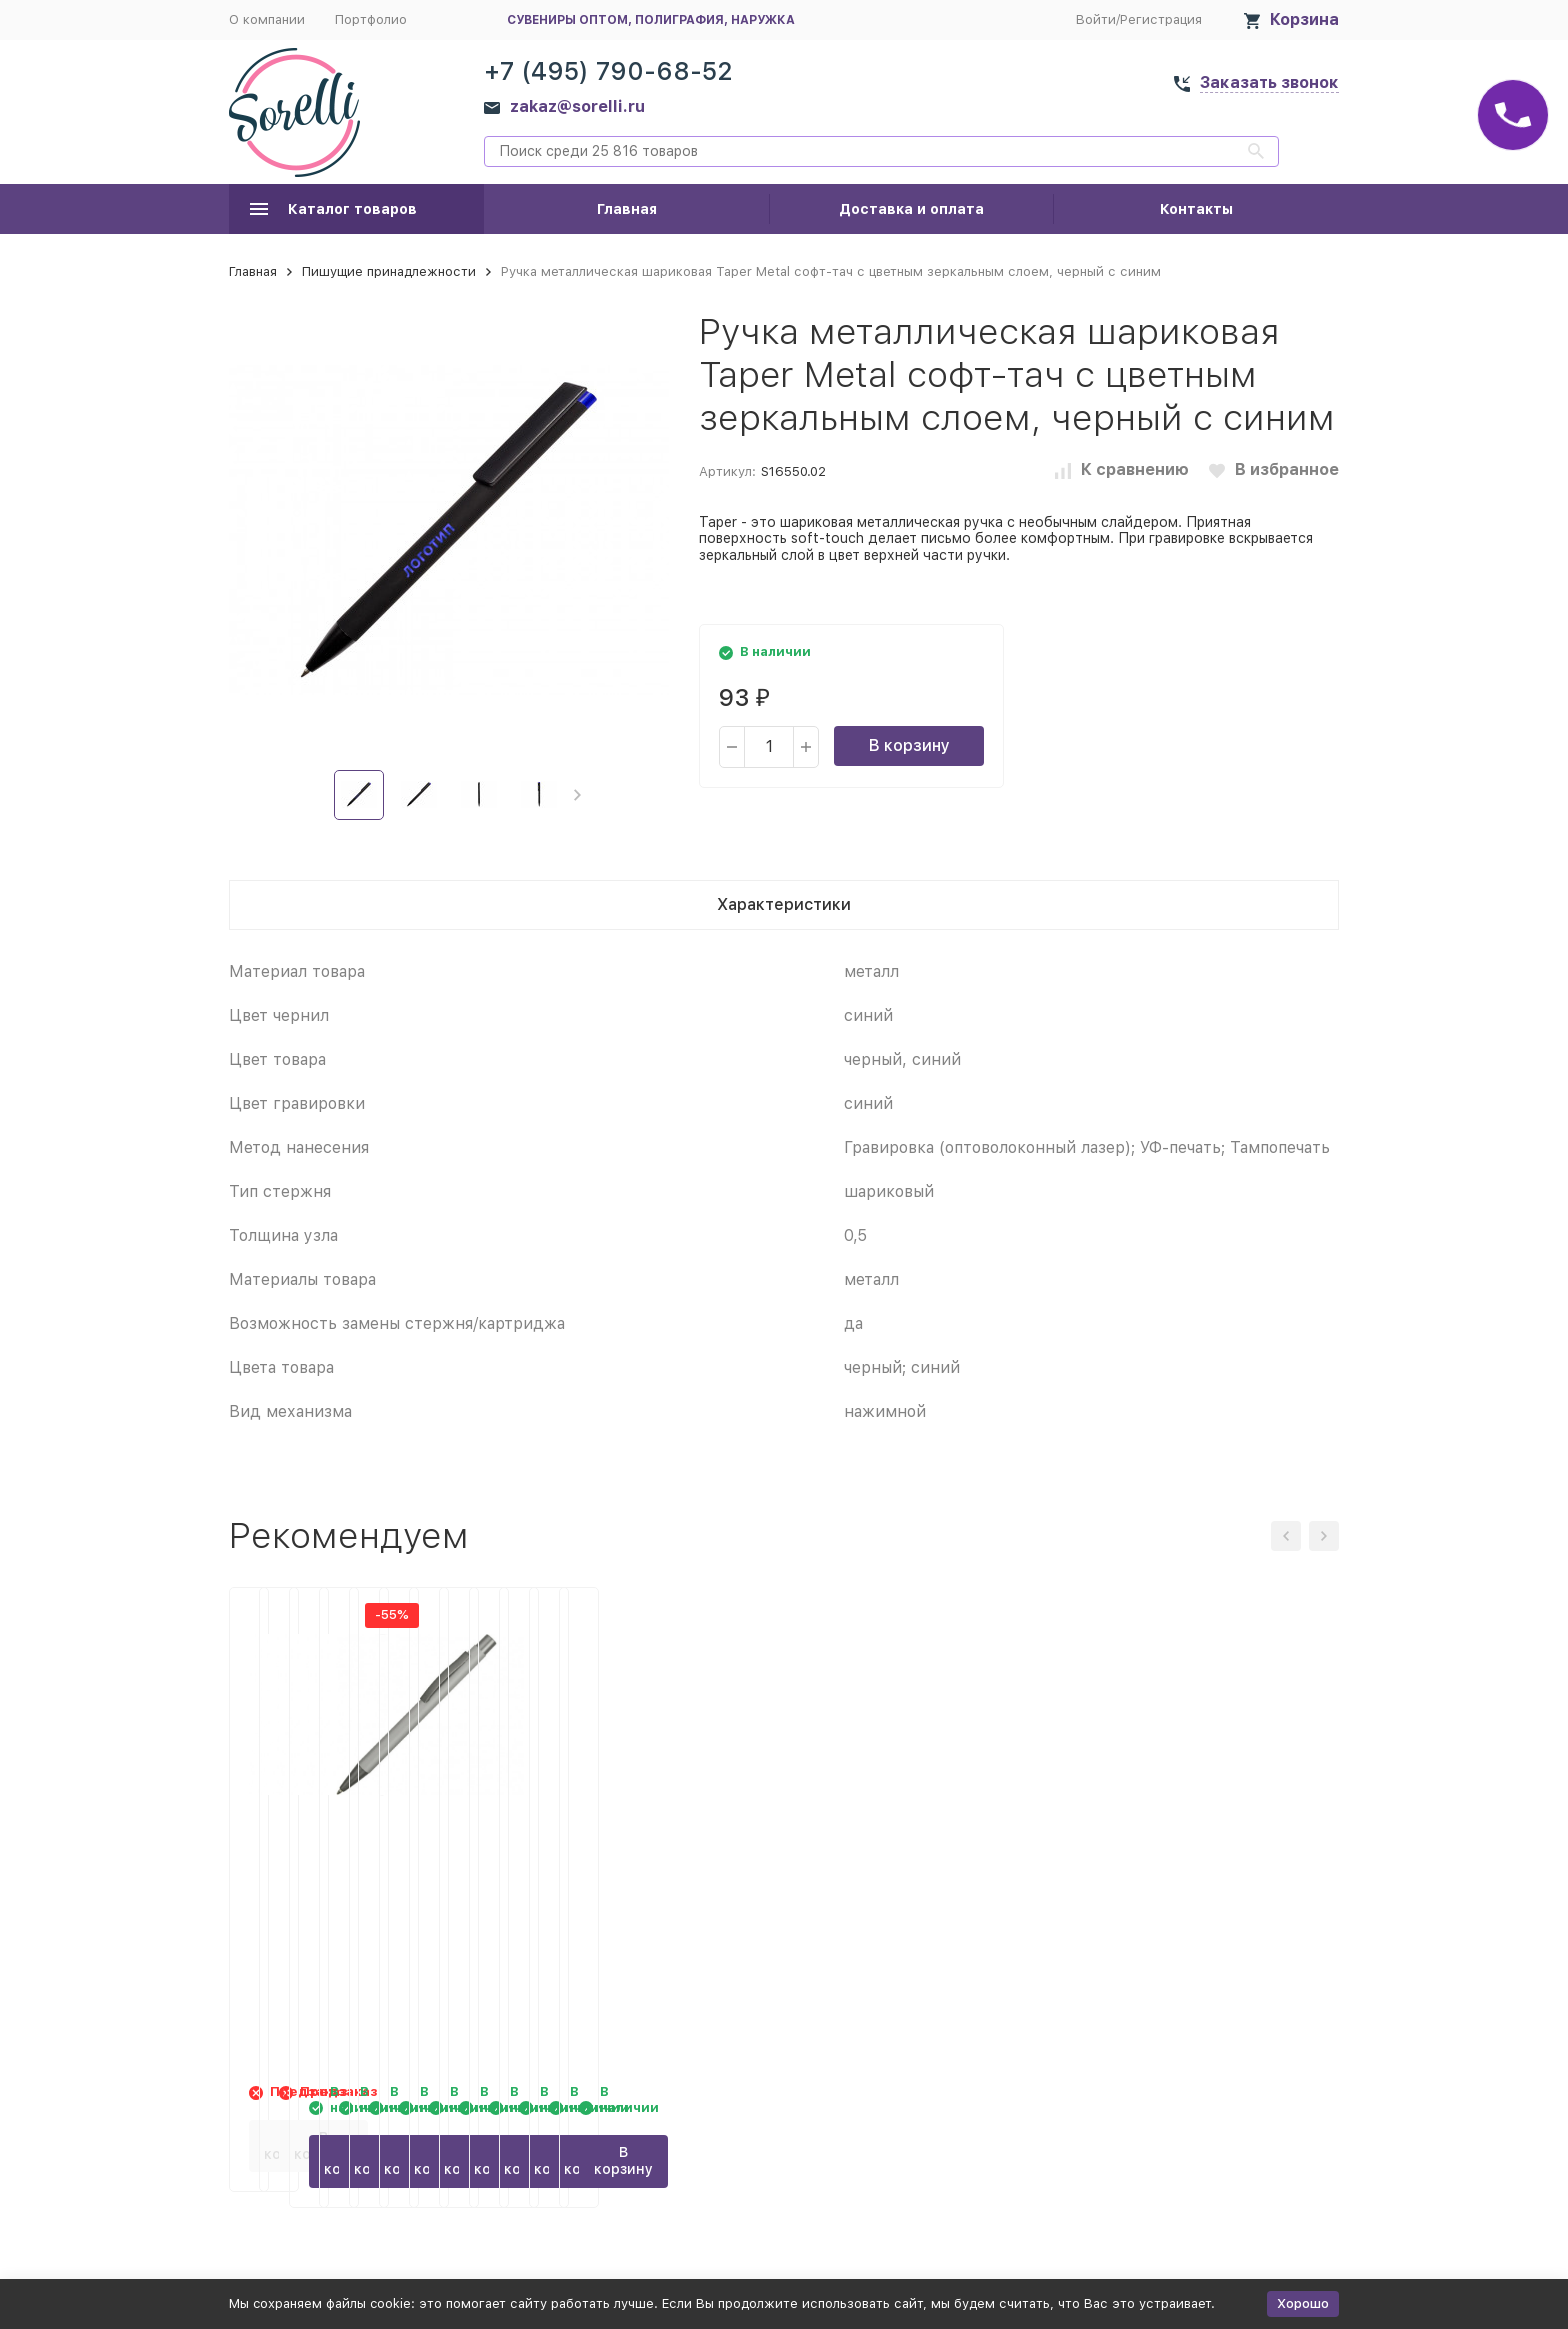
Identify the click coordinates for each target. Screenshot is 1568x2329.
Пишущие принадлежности (389, 271)
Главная (627, 209)
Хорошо (1303, 2303)
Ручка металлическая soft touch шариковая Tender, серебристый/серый (914, 1873)
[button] (577, 795)
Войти (1096, 19)
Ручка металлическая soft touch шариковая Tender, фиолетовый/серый (1199, 1873)
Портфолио (371, 19)
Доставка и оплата (911, 209)
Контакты (1196, 209)
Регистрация (1161, 19)
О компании (267, 19)
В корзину (909, 745)
